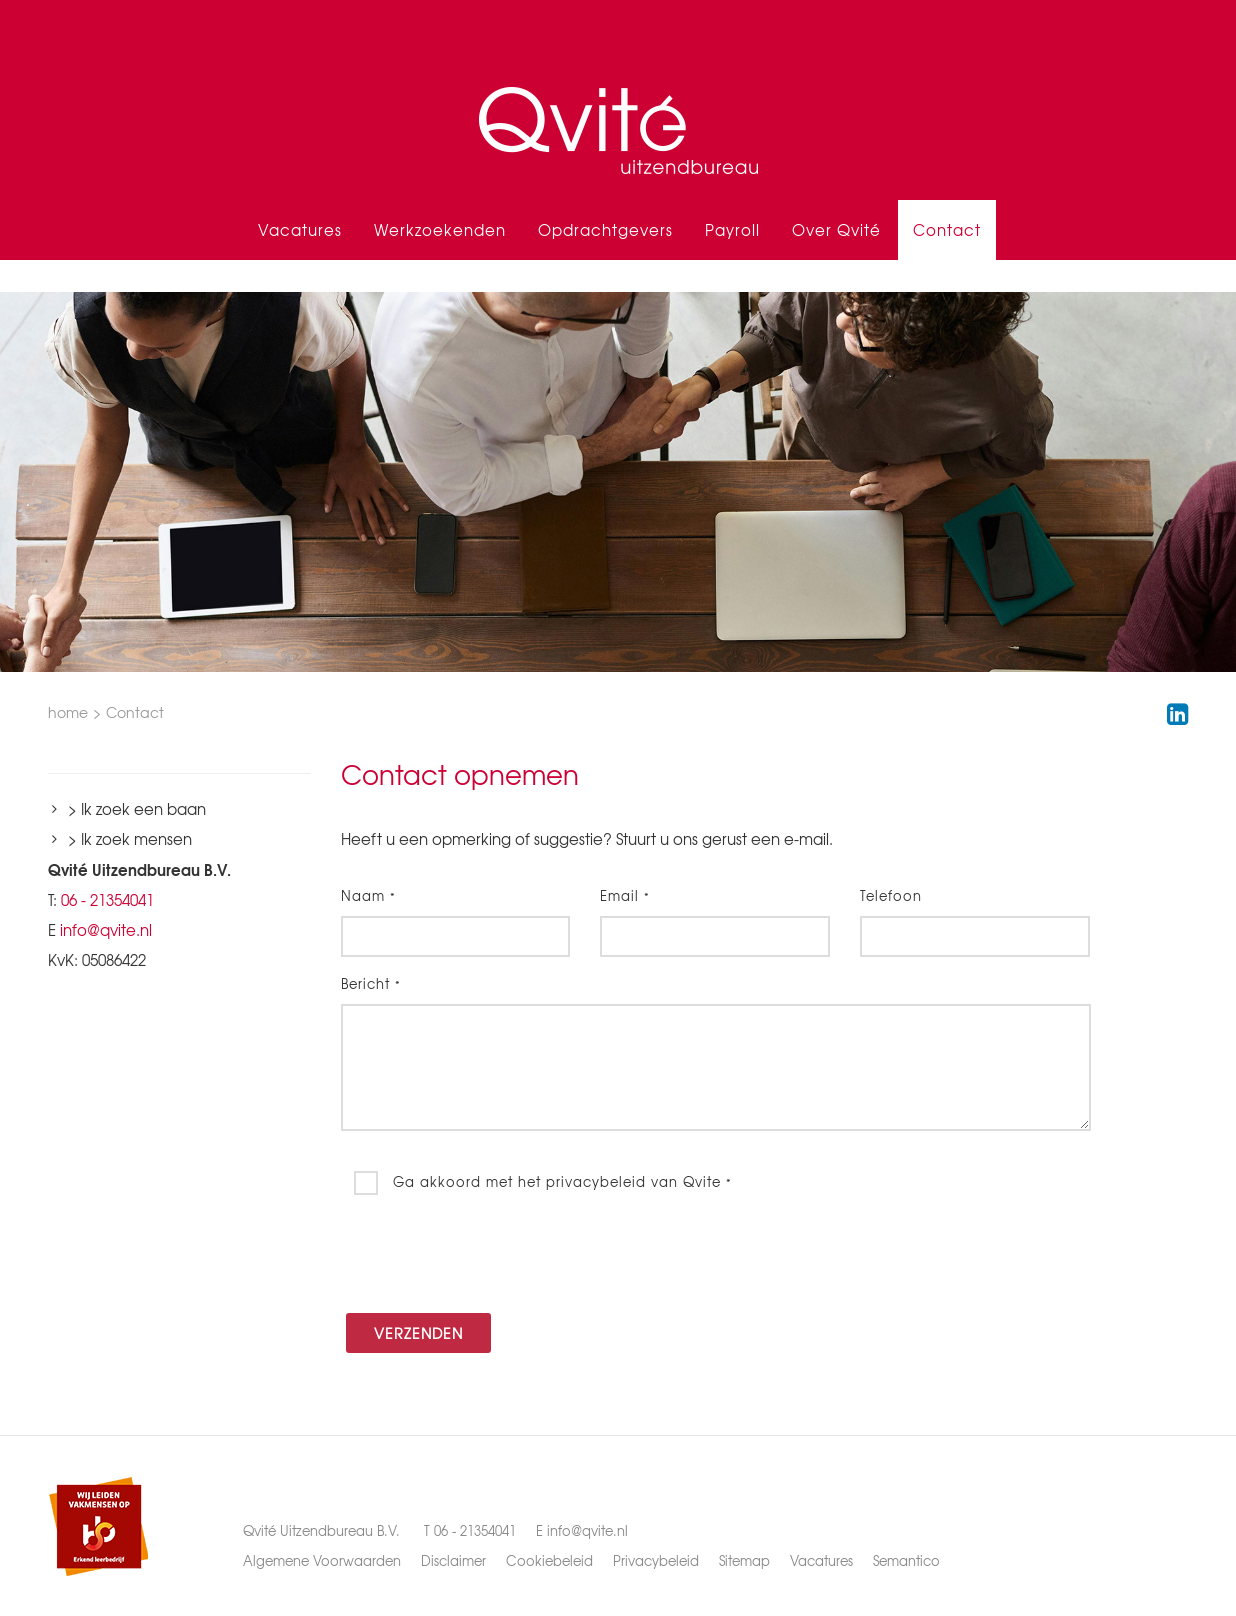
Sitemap (744, 1560)
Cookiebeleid (549, 1560)
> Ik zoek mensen (130, 839)
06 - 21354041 (107, 900)
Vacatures (300, 230)
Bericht (371, 983)
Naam (368, 895)
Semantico (906, 1560)
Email (625, 895)
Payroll (732, 230)
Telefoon (891, 895)
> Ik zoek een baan (137, 809)
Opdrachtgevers (605, 230)
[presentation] (493, 1254)
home (68, 712)
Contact (947, 230)
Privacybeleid (656, 1560)
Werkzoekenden (440, 230)
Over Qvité (836, 230)
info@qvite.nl (106, 930)
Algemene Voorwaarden (322, 1560)
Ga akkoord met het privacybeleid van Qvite (560, 1180)
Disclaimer (453, 1560)
